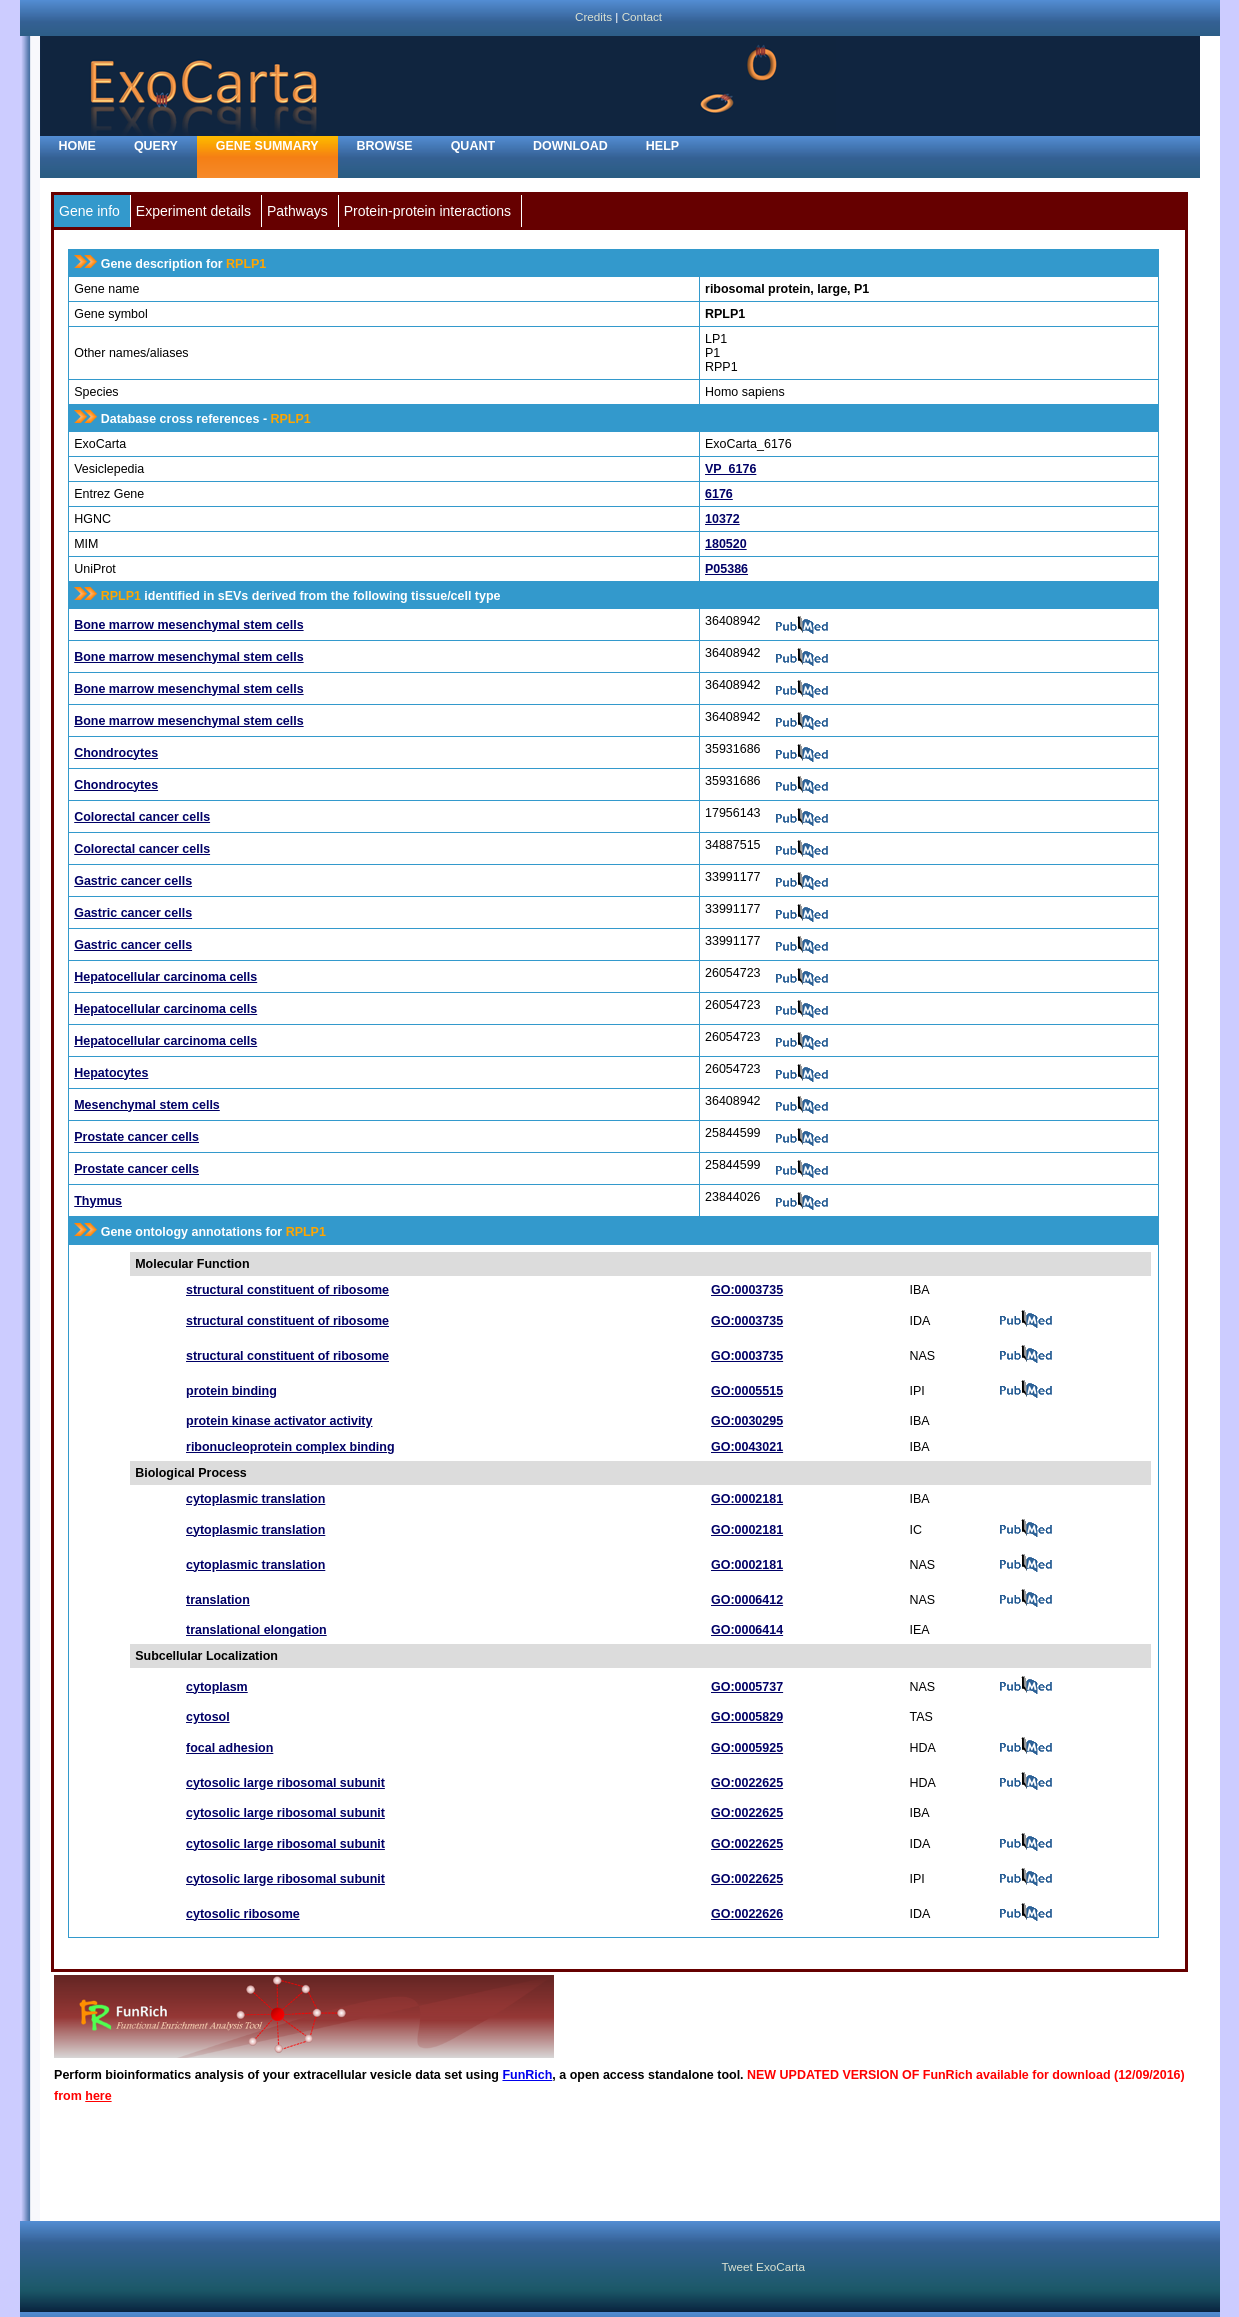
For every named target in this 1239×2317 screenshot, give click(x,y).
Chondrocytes (116, 753)
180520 (726, 544)
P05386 (726, 569)
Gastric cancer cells (133, 881)
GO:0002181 (747, 1499)
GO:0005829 (747, 1717)
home (77, 146)
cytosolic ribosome (243, 1914)
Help (662, 146)
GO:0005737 (747, 1687)
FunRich (527, 2075)
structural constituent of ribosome (287, 1290)
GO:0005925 (747, 1748)
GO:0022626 (747, 1914)
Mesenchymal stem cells (147, 1105)
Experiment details (193, 211)
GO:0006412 (747, 1600)
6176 (719, 494)
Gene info (89, 211)
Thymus (98, 1201)
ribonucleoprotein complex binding (290, 1447)
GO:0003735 (747, 1290)
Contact (642, 16)
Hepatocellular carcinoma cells (165, 977)
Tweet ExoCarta (763, 2266)
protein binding (231, 1391)
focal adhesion (229, 1748)
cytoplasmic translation (255, 1499)
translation (218, 1600)
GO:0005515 (747, 1391)
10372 (722, 519)
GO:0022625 (747, 1783)
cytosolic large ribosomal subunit (285, 1783)
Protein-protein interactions (427, 211)
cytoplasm (217, 1687)
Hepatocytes (111, 1073)
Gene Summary (267, 146)
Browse (385, 146)
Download (570, 146)
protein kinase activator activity (279, 1421)
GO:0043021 (747, 1447)
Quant (473, 146)
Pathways (297, 211)
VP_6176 (730, 469)
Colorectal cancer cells (142, 817)
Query (156, 146)
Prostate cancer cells (136, 1137)
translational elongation (256, 1630)
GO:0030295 (747, 1421)
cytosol (208, 1717)
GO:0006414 (747, 1630)
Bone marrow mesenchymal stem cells (188, 625)
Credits (593, 16)
